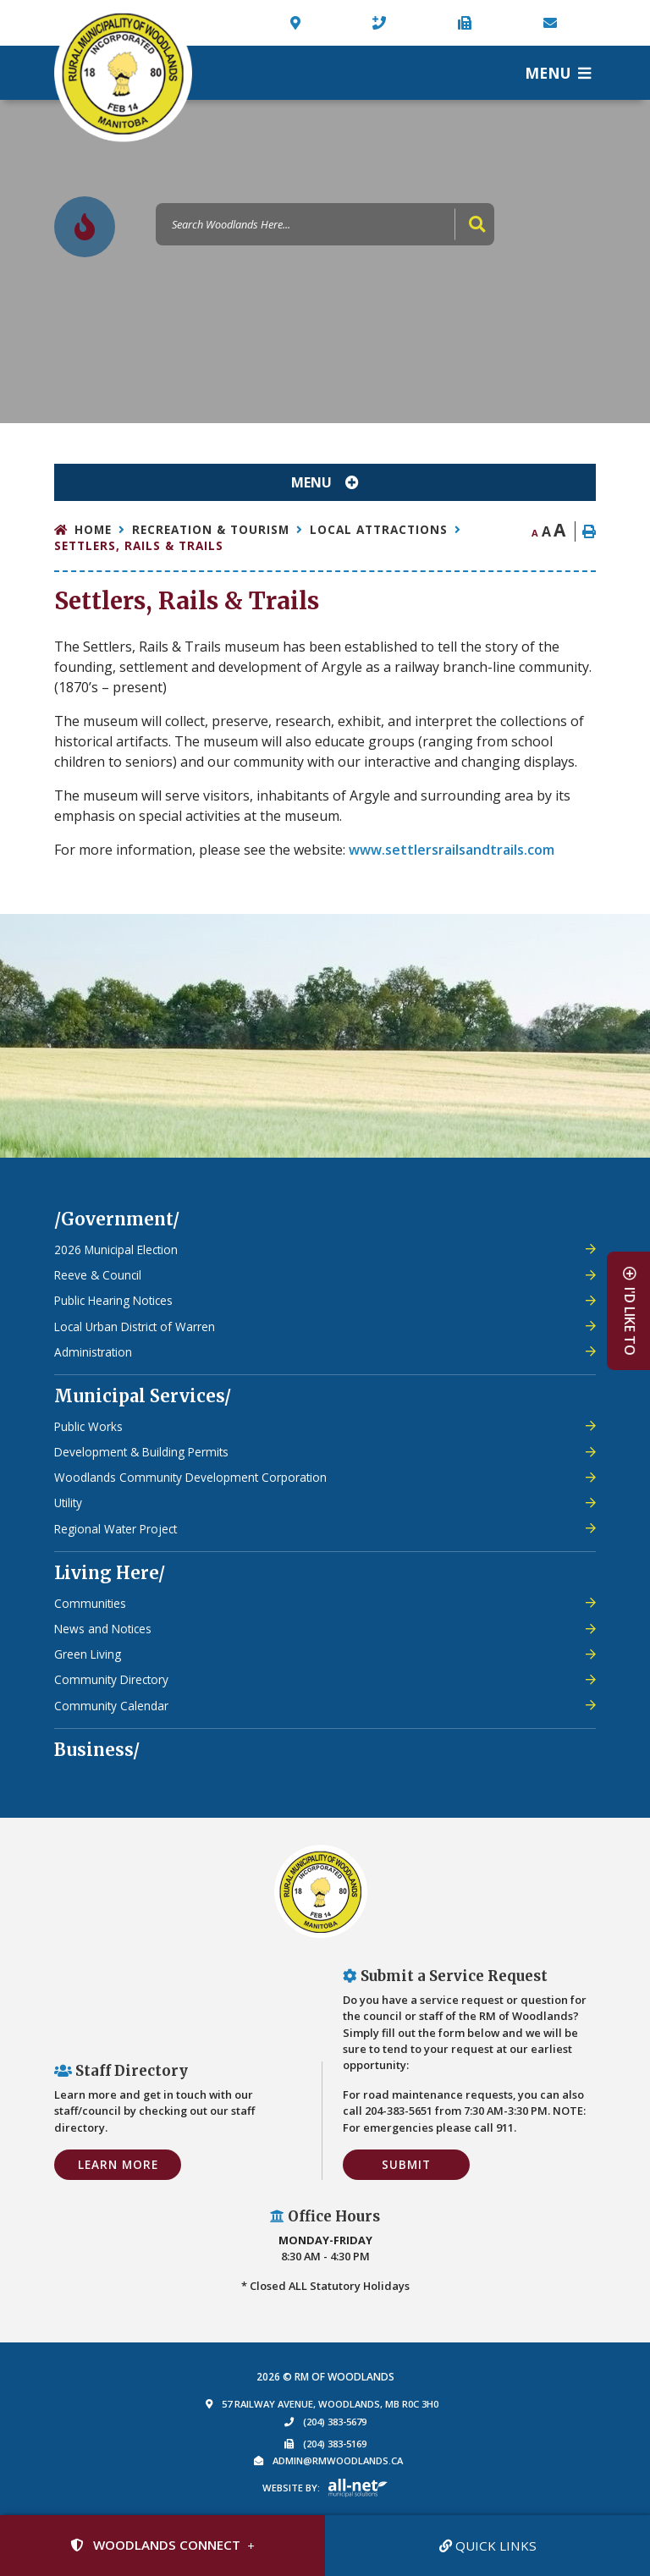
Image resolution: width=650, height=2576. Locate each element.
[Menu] (558, 73)
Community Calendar (111, 1706)
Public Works (88, 1426)
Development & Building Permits (141, 1452)
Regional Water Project (115, 1529)
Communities (90, 1603)
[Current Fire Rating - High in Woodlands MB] (84, 226)
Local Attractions (379, 529)
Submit (406, 2164)
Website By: (291, 2487)
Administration (93, 1352)
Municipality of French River (123, 73)
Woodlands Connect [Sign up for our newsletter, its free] (155, 2544)
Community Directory (111, 1679)
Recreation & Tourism (210, 529)
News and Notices (102, 1629)
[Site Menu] (325, 482)
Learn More (118, 2164)
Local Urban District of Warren (134, 1326)
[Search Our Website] (325, 224)
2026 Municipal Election (116, 1249)
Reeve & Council (97, 1275)
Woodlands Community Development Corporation (190, 1477)
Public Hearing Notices (113, 1300)
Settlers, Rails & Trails (138, 545)
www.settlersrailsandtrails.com (451, 849)
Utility (68, 1502)
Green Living (87, 1654)
